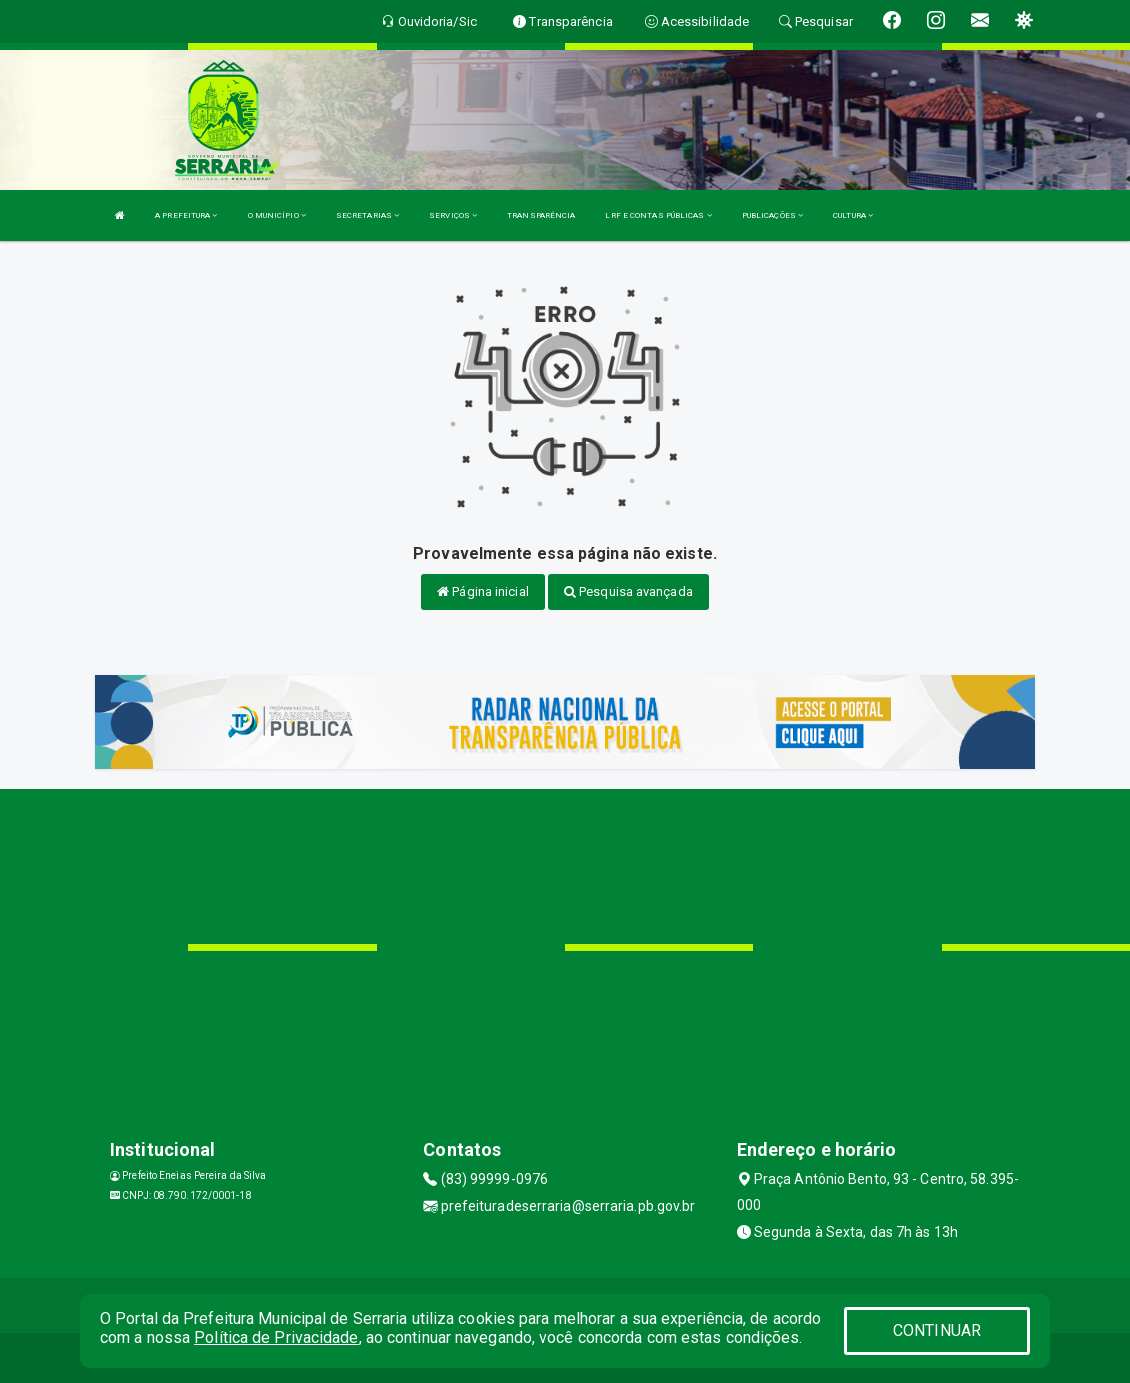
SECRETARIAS (367, 215)
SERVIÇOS (453, 215)
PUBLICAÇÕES (772, 215)
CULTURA (853, 215)
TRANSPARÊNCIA (541, 215)
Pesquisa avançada (628, 591)
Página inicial (483, 591)
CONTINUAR (937, 1330)
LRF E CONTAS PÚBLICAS (658, 215)
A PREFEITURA (186, 215)
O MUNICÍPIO (277, 215)
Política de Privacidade (276, 1337)
